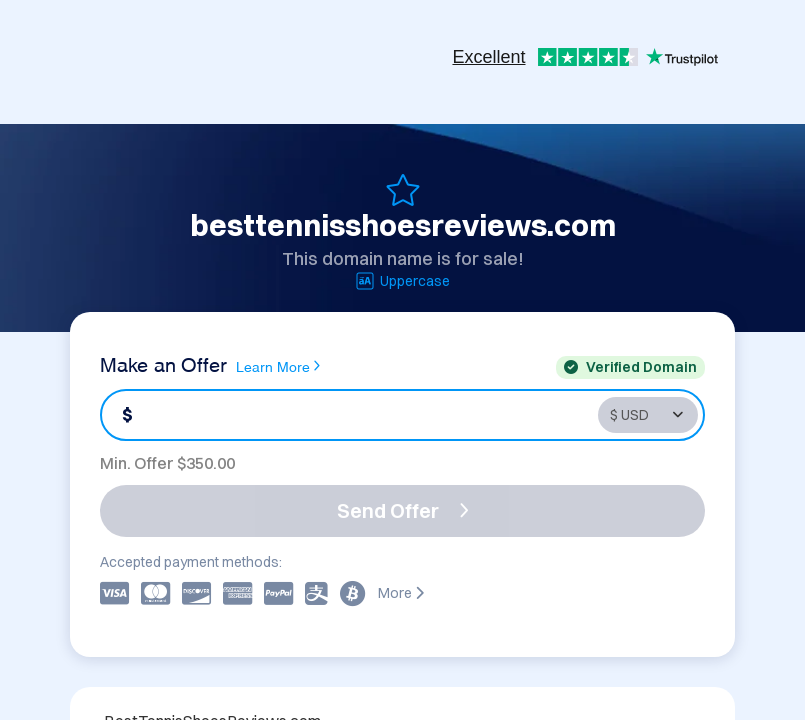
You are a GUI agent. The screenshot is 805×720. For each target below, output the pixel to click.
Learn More (278, 366)
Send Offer (403, 510)
